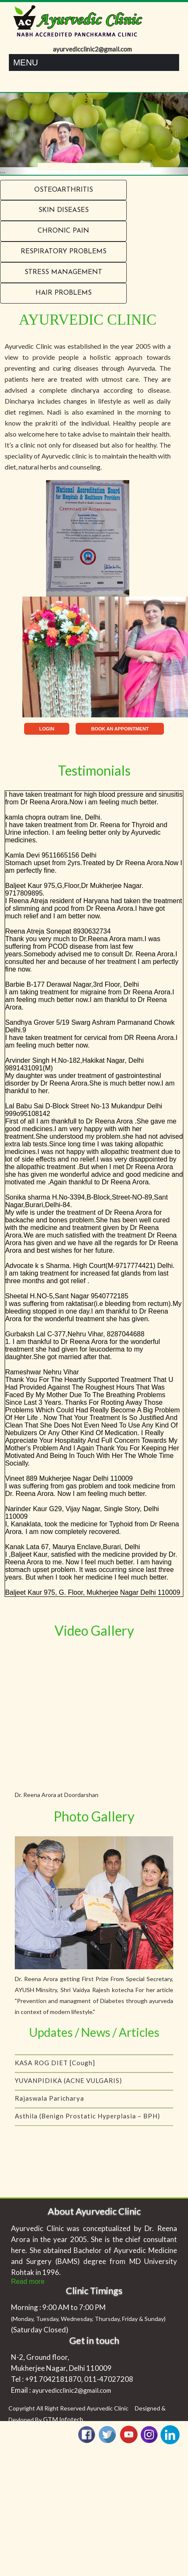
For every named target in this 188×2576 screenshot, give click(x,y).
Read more (27, 2281)
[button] (14, 134)
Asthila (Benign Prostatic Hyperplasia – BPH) (87, 2134)
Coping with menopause (54, 2063)
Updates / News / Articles (94, 2032)
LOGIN (46, 728)
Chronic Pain (63, 231)
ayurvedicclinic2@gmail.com (71, 2390)
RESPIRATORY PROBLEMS (63, 251)
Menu (25, 62)
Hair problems (63, 293)
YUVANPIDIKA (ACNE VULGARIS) (68, 2099)
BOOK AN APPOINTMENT (120, 728)
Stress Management (63, 272)
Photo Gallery (94, 1816)
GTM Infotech (63, 2419)
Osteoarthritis (63, 190)
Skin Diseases (63, 210)
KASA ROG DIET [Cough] (55, 2081)
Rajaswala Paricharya (49, 2116)
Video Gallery (94, 1630)
